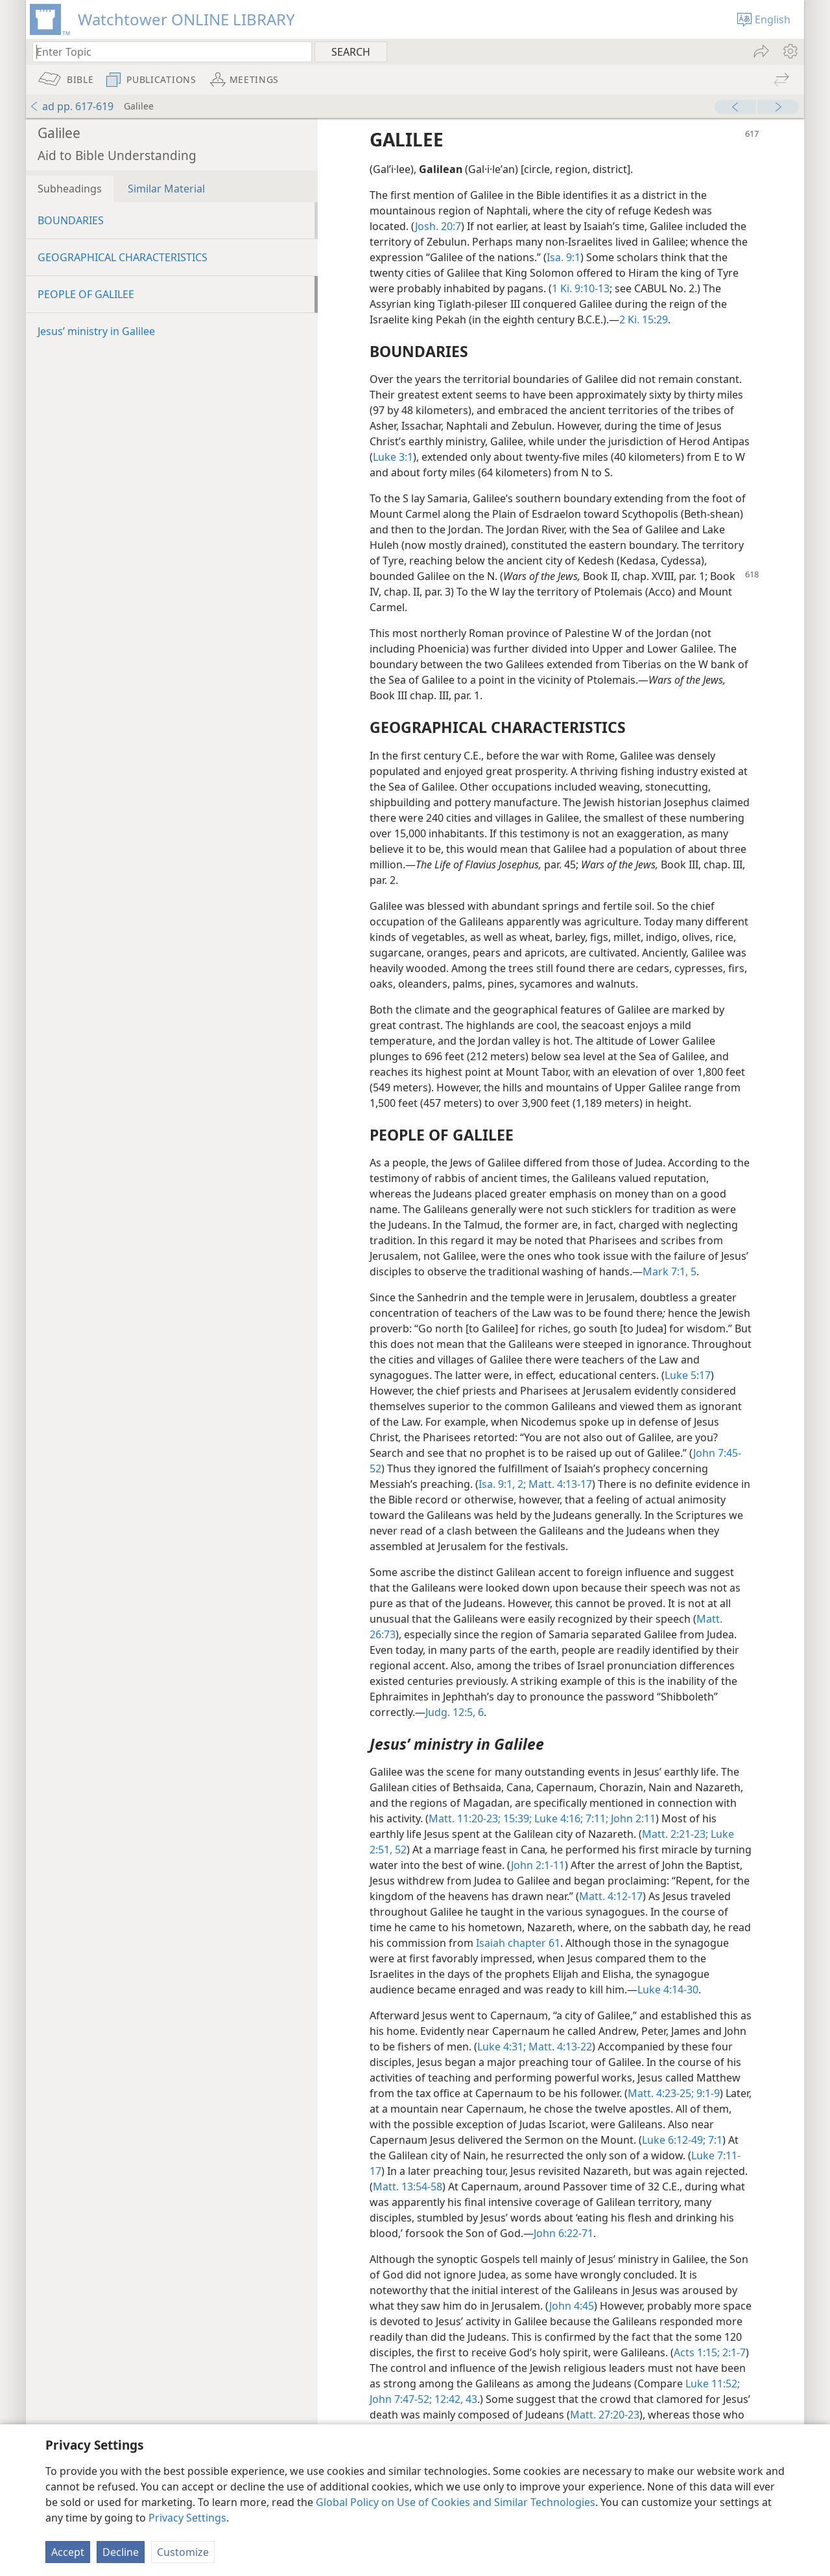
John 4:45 (571, 2306)
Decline (120, 2552)
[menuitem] (789, 51)
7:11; (595, 1818)
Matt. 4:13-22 (559, 2046)
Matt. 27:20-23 (604, 2415)
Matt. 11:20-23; (465, 1818)
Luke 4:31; (501, 2046)
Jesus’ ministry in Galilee (96, 331)
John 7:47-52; (401, 2399)
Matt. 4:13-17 (559, 1484)
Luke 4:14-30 (667, 1989)
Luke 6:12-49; (674, 2140)
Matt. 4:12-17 (611, 1896)
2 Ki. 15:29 (643, 319)
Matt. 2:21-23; (675, 1834)
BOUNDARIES (71, 220)
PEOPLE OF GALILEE (86, 294)
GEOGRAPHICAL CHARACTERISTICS (123, 257)
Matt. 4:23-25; (661, 2093)
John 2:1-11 (538, 1865)
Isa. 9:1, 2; (502, 1484)
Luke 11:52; (712, 2383)
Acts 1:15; (697, 2352)
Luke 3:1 (393, 457)
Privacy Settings (187, 2518)
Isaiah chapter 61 (518, 1943)
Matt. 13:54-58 (407, 2186)
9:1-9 (707, 2093)
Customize (183, 2552)
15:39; (516, 1818)
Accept (67, 2552)
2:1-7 (733, 2352)
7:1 (714, 2140)
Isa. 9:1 (563, 257)
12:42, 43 (454, 2399)
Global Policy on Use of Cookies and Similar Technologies (455, 2502)
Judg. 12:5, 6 (454, 1712)
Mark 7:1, (665, 1271)
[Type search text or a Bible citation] (166, 51)
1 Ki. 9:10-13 (581, 288)
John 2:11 (632, 1818)
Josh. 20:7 (438, 226)
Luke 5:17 (688, 1375)
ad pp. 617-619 (71, 106)
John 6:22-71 (563, 2233)
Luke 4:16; (557, 1818)
